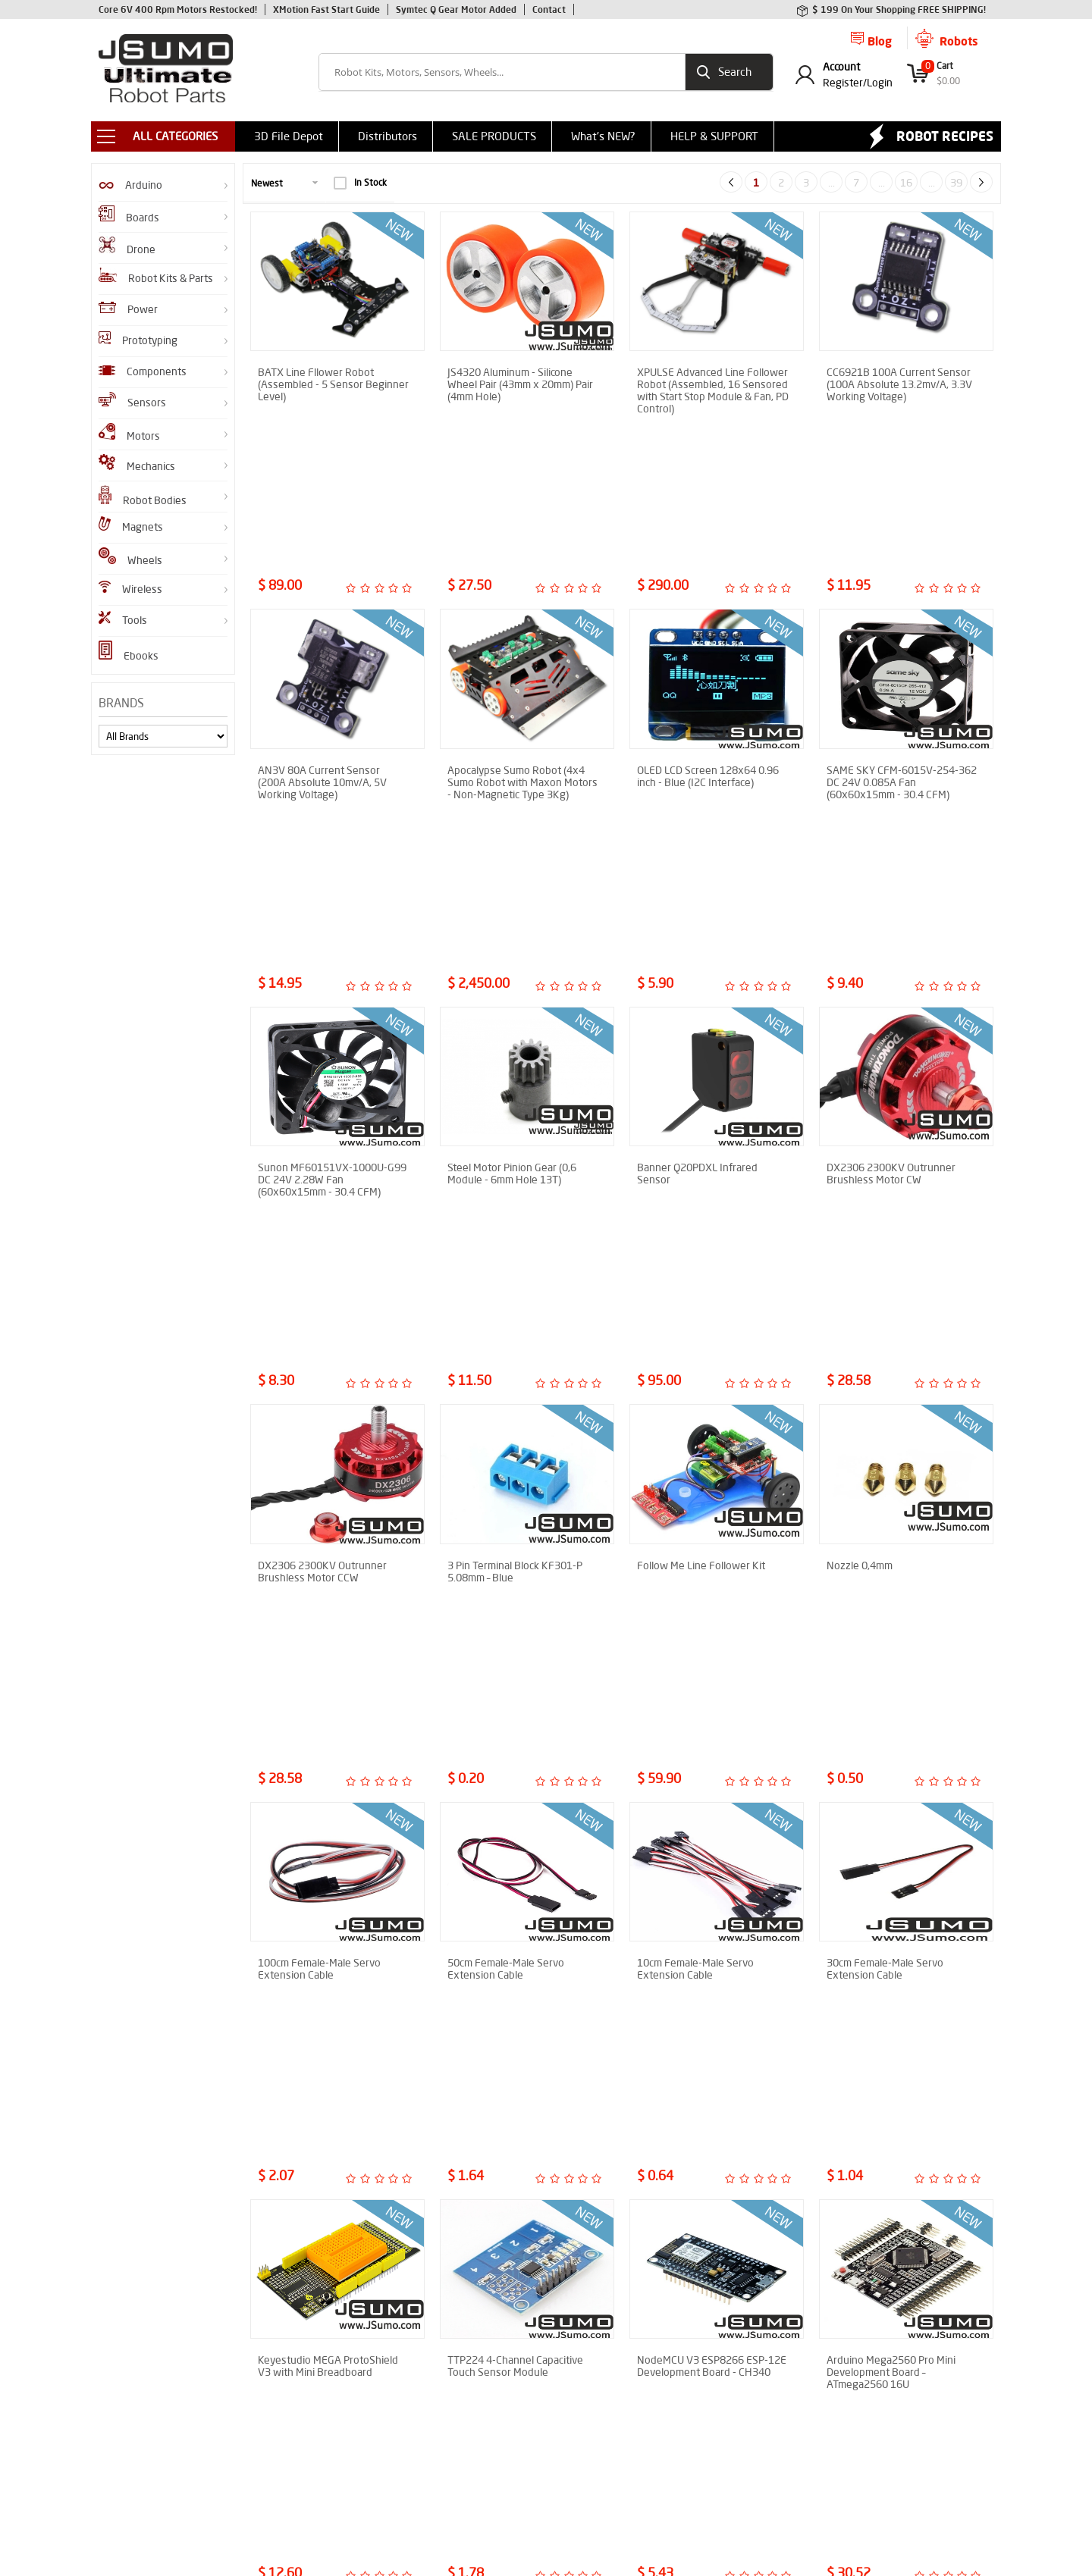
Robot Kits (120, 2343)
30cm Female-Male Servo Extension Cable (885, 1386)
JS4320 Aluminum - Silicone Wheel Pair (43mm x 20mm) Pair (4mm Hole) (520, 384)
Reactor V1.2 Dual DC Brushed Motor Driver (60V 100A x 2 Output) (707, 1897)
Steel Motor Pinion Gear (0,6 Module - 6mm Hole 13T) (511, 882)
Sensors (132, 400)
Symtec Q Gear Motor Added (456, 9)
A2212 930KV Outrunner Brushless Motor (316, 1891)
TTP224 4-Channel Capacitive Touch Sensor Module (515, 1638)
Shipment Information (447, 2389)
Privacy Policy (429, 2412)
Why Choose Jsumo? (443, 2366)
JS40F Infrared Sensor (143, 2321)
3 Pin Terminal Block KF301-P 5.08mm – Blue (514, 1135)
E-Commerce (585, 2556)
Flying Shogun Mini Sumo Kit (157, 2457)
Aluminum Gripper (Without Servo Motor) (700, 2142)
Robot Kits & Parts (156, 276)
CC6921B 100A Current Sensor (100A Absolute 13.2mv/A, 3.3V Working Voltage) (899, 384)
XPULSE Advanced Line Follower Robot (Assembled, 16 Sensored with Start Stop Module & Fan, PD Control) (713, 390)
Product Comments (441, 2321)
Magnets (131, 525)
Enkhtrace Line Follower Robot (313, 2321)
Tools (123, 619)
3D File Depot (288, 136)
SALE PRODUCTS (494, 136)
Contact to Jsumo (437, 2480)
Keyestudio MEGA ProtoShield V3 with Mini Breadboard (328, 1638)
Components (143, 371)
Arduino (130, 185)
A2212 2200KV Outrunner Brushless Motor (508, 1891)
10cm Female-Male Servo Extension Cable (695, 1386)
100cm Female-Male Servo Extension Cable (319, 1386)
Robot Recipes (944, 135)
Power (128, 309)
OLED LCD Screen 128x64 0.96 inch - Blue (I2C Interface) (708, 631)
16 (906, 183)
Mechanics (137, 463)
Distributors (387, 136)
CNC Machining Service (448, 2457)
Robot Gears (124, 2389)
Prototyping (138, 339)
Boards (129, 214)
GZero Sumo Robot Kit (144, 2434)
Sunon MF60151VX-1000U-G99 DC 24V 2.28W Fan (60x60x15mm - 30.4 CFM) (332, 888)
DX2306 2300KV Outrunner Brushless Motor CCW (322, 1135)
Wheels (130, 557)
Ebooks (128, 652)
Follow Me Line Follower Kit (701, 1129)
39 (956, 183)
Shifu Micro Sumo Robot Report (314, 2377)
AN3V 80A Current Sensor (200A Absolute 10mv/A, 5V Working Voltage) (322, 637)
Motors (129, 433)
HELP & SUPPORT (714, 136)
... (831, 183)
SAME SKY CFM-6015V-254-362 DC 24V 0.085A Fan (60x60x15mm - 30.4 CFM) (902, 637)
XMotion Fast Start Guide (326, 9)
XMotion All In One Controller (158, 2412)
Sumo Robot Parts (439, 2343)
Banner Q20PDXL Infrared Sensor (697, 882)
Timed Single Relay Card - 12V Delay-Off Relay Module (516, 2142)
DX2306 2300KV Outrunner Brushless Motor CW (891, 882)
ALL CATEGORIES (175, 136)
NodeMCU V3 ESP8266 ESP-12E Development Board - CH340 (711, 1638)
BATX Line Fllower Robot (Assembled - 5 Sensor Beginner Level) (333, 384)
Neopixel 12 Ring (866, 2136)
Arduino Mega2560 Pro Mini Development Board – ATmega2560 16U (891, 1644)
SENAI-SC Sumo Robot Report (311, 2445)
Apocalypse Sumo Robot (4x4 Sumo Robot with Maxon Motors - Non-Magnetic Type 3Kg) (522, 637)
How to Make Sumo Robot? (305, 2399)
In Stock (360, 182)
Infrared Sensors (132, 2366)
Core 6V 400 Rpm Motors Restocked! (178, 9)
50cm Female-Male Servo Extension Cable (505, 1386)
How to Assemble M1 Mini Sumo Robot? (315, 2349)
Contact (549, 9)
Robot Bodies (143, 496)
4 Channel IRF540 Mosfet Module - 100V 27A (317, 2142)
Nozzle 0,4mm (860, 1129)
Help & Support (432, 2434)
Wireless (130, 588)
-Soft (545, 2556)
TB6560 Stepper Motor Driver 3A (895, 1891)
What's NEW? (603, 136)
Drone (127, 246)
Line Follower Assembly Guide (311, 2422)
